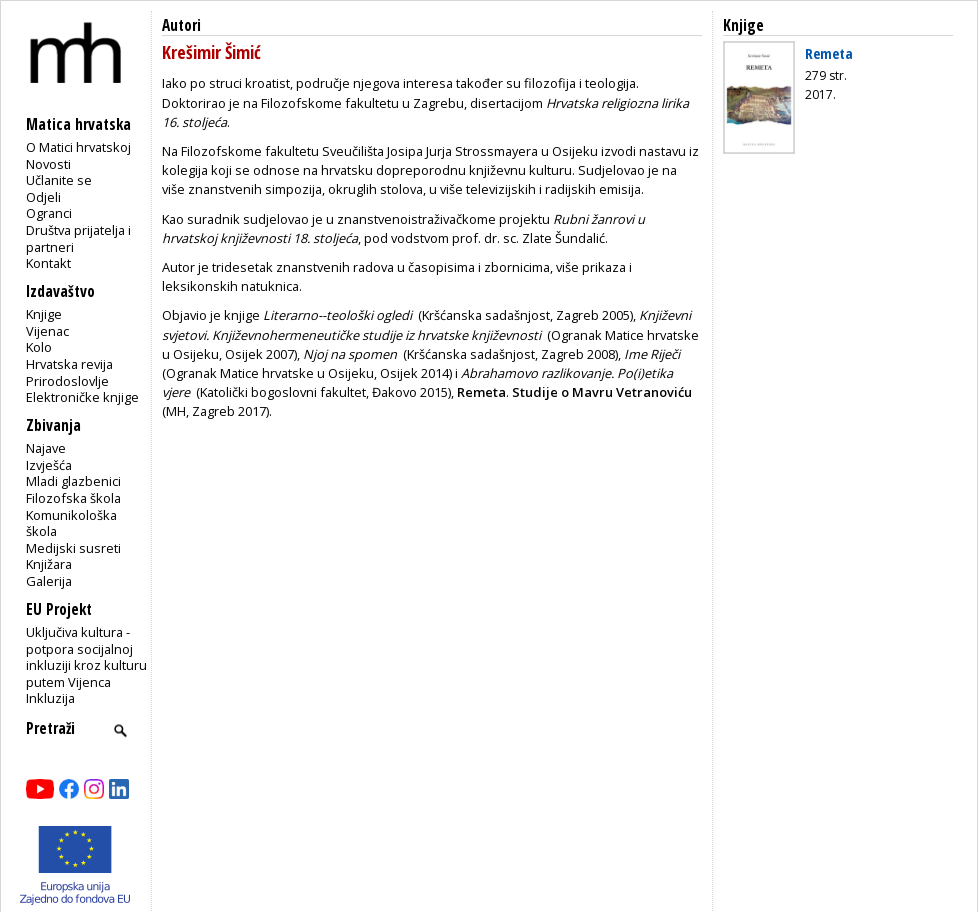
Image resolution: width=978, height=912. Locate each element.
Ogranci (49, 213)
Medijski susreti (73, 548)
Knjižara (49, 564)
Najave (46, 448)
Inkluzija (50, 698)
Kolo (39, 347)
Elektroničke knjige (82, 397)
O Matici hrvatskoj (78, 147)
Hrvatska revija (69, 364)
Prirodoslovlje (67, 381)
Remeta (829, 53)
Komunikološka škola (71, 523)
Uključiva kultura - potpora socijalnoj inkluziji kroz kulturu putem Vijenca (86, 657)
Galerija (49, 581)
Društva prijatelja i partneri (78, 238)
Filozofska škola (73, 498)
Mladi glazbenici (73, 481)
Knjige (44, 314)
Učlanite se (59, 180)
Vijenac (47, 331)
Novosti (48, 164)
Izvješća (49, 465)
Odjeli (43, 197)
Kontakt (48, 263)
